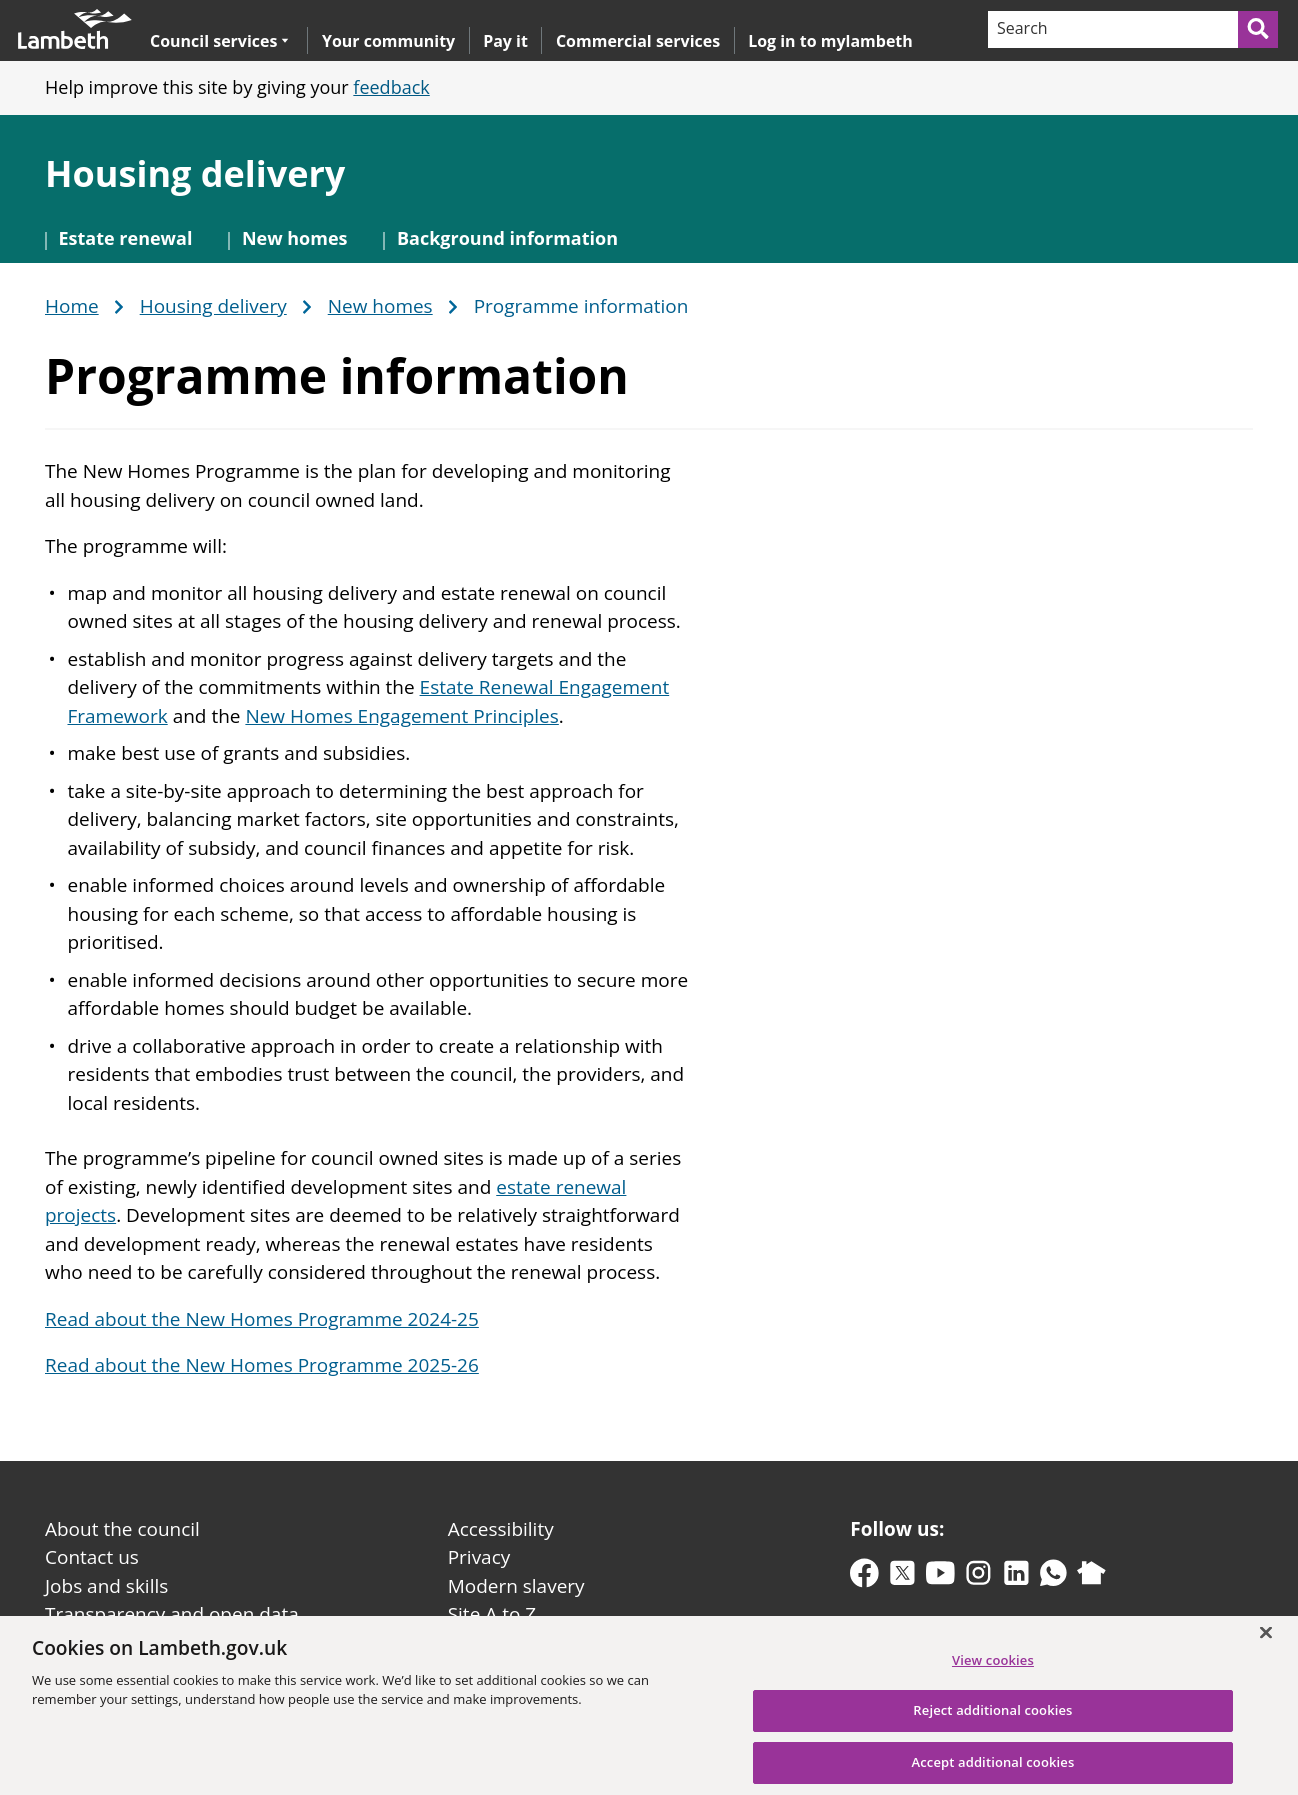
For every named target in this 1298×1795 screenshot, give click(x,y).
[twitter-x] (902, 1577)
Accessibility (501, 1529)
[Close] (1266, 1643)
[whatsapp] (1053, 1577)
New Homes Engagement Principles (401, 716)
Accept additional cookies (992, 1773)
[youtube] (940, 1577)
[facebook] (864, 1577)
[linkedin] (1016, 1577)
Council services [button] (219, 40)
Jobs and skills (106, 1586)
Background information (507, 238)
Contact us (92, 1557)
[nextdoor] (1091, 1577)
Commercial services (638, 41)
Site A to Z (492, 1614)
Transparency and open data (172, 1614)
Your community (388, 41)
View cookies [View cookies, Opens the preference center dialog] (993, 1671)
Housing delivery (195, 173)
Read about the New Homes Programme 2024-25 (262, 1319)
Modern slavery (516, 1586)
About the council (122, 1529)
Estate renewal (126, 238)
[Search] (1112, 29)
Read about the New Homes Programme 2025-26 (262, 1365)
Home (72, 307)
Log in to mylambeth (830, 41)
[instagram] (978, 1577)
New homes (295, 238)
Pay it (505, 41)
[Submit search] (1259, 29)
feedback (391, 87)
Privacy (479, 1557)
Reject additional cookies (992, 1722)
